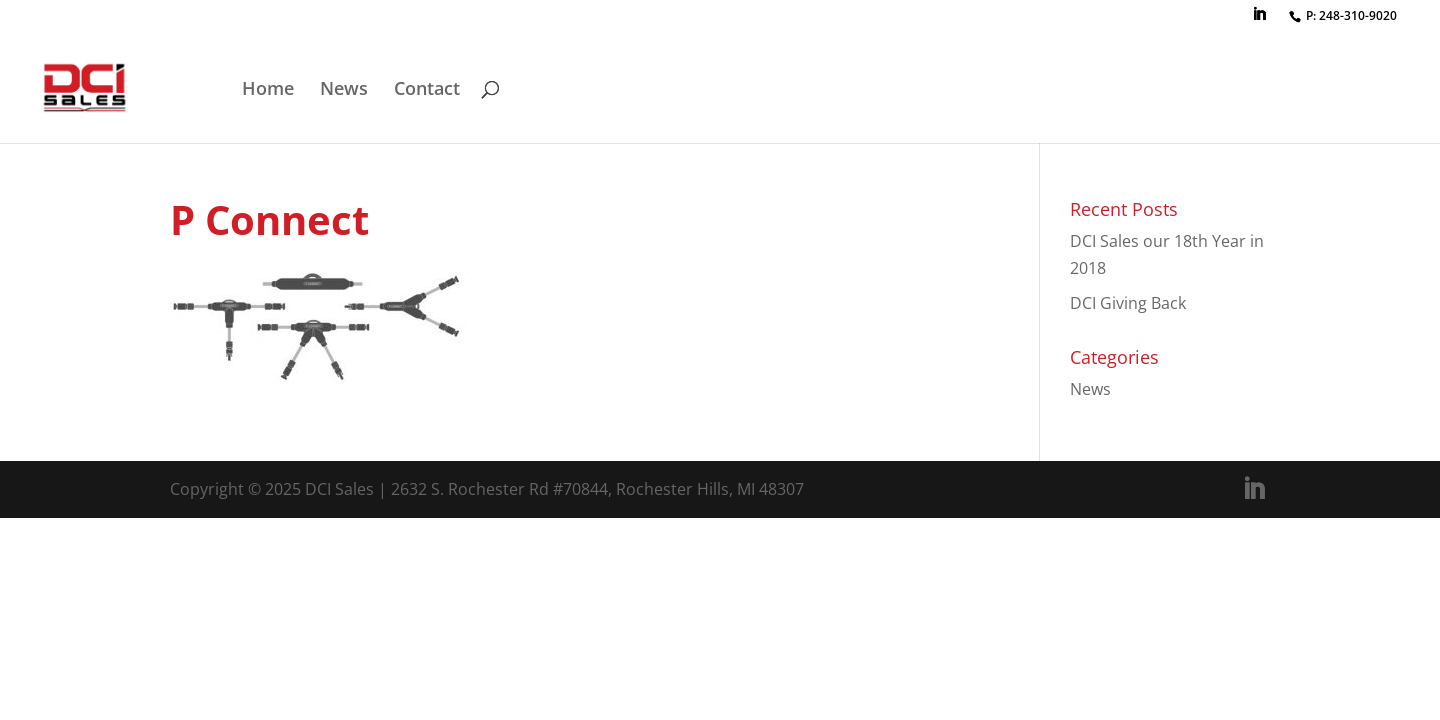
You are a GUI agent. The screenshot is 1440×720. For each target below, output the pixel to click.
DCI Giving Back (1128, 303)
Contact (427, 90)
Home (268, 90)
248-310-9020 (1358, 15)
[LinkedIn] (1259, 20)
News (344, 90)
